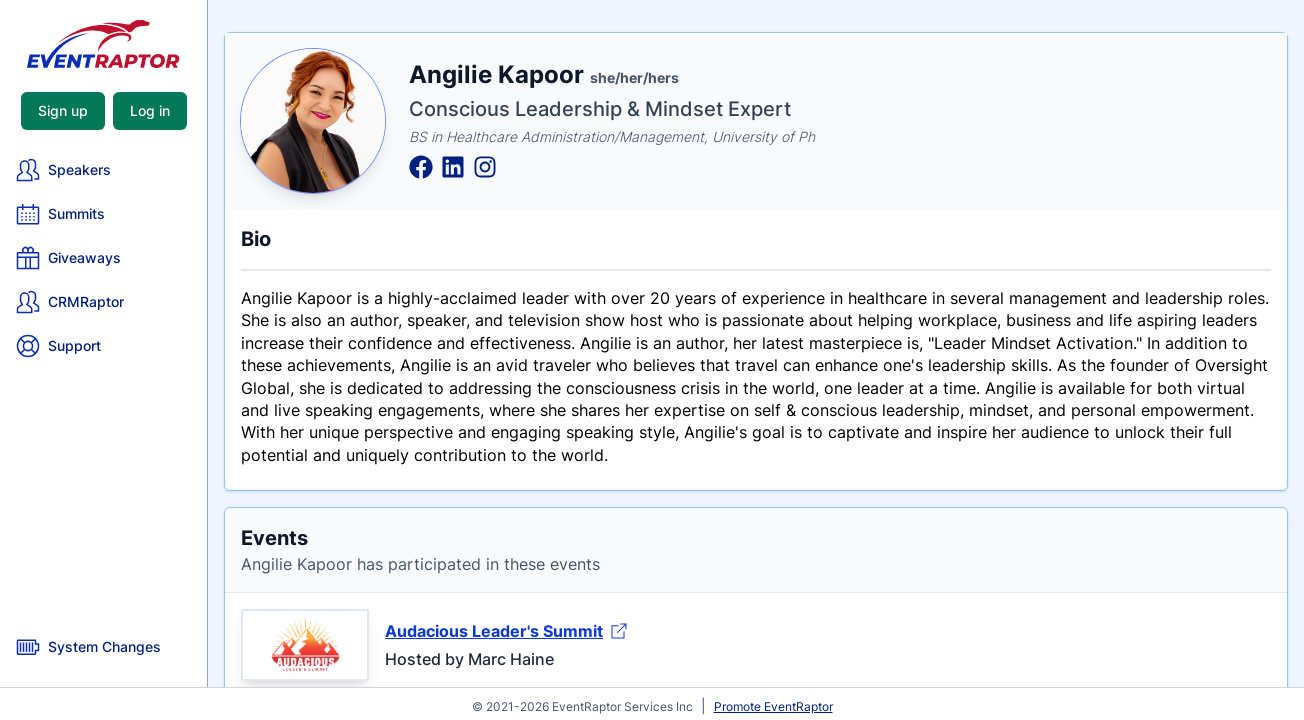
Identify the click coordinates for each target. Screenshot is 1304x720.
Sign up (63, 110)
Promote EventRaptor (773, 706)
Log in (150, 110)
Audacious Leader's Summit (506, 631)
